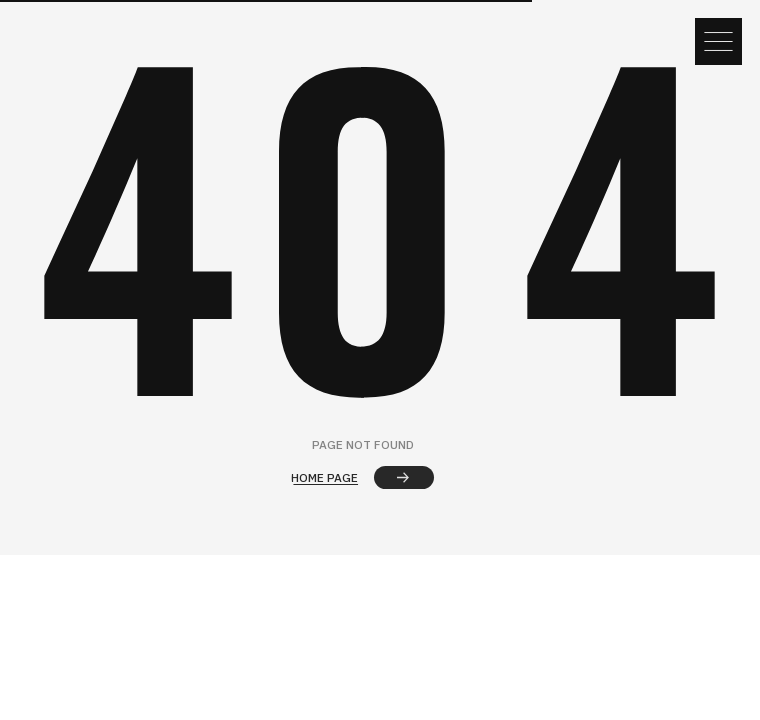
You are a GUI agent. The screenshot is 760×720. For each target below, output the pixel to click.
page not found (363, 444)
